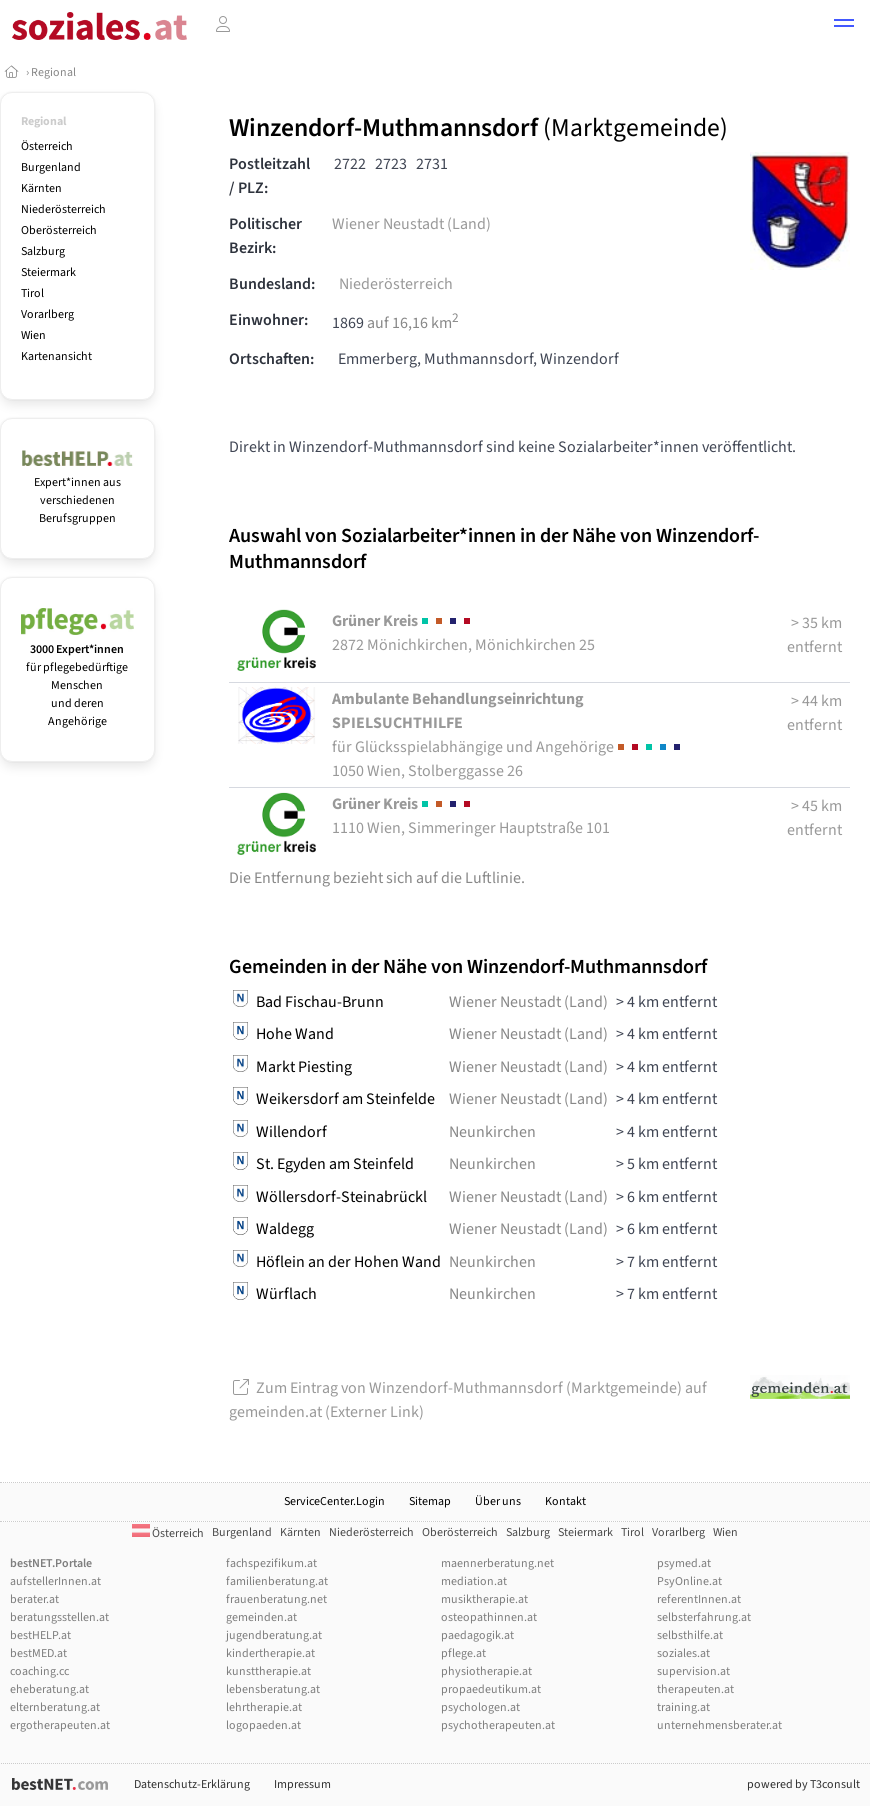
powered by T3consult (803, 1784)
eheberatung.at (49, 1689)
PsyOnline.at (689, 1581)
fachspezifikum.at (271, 1563)
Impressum (302, 1784)
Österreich (47, 146)
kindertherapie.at (270, 1653)
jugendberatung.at (274, 1635)
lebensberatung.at (273, 1689)
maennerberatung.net (497, 1563)
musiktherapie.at (484, 1599)
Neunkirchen (492, 1132)
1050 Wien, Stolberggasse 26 (508, 735)
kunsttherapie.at (268, 1671)
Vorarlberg (47, 314)
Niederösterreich (63, 209)
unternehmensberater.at (719, 1725)
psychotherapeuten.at (498, 1725)
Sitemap (430, 1501)
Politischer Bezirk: (265, 236)
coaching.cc (39, 1671)
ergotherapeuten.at (60, 1725)
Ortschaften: (271, 359)
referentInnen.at (699, 1599)
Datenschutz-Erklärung (192, 1784)
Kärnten (41, 188)
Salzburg (43, 251)
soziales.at (683, 1653)
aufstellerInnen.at (55, 1581)
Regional (53, 72)
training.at (683, 1707)
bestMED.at (38, 1653)
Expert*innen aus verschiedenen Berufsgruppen (77, 491)
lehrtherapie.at (264, 1707)
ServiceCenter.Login (334, 1501)
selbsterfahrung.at (704, 1617)
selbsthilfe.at (690, 1635)
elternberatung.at (55, 1707)
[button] (844, 26)
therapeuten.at (695, 1689)
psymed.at (684, 1563)
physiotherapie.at (486, 1671)
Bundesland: (272, 284)
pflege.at (463, 1653)
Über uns (498, 1501)
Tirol (32, 293)
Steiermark (48, 272)
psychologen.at (480, 1707)
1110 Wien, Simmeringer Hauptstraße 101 (471, 816)
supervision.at (693, 1671)
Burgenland (51, 167)
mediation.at (474, 1581)
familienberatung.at (277, 1581)
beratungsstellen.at (59, 1617)
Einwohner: (268, 320)
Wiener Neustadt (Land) (411, 224)
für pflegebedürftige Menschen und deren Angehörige (77, 676)
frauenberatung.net (276, 1599)
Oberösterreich (59, 230)
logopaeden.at (263, 1725)
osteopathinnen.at (489, 1617)
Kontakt (565, 1501)
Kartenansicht (56, 356)
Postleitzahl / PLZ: (269, 176)
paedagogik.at (477, 1635)
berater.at (34, 1599)
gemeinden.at (261, 1617)
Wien (33, 335)
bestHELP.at (40, 1635)
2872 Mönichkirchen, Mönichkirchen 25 (463, 633)
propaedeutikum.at (491, 1689)
